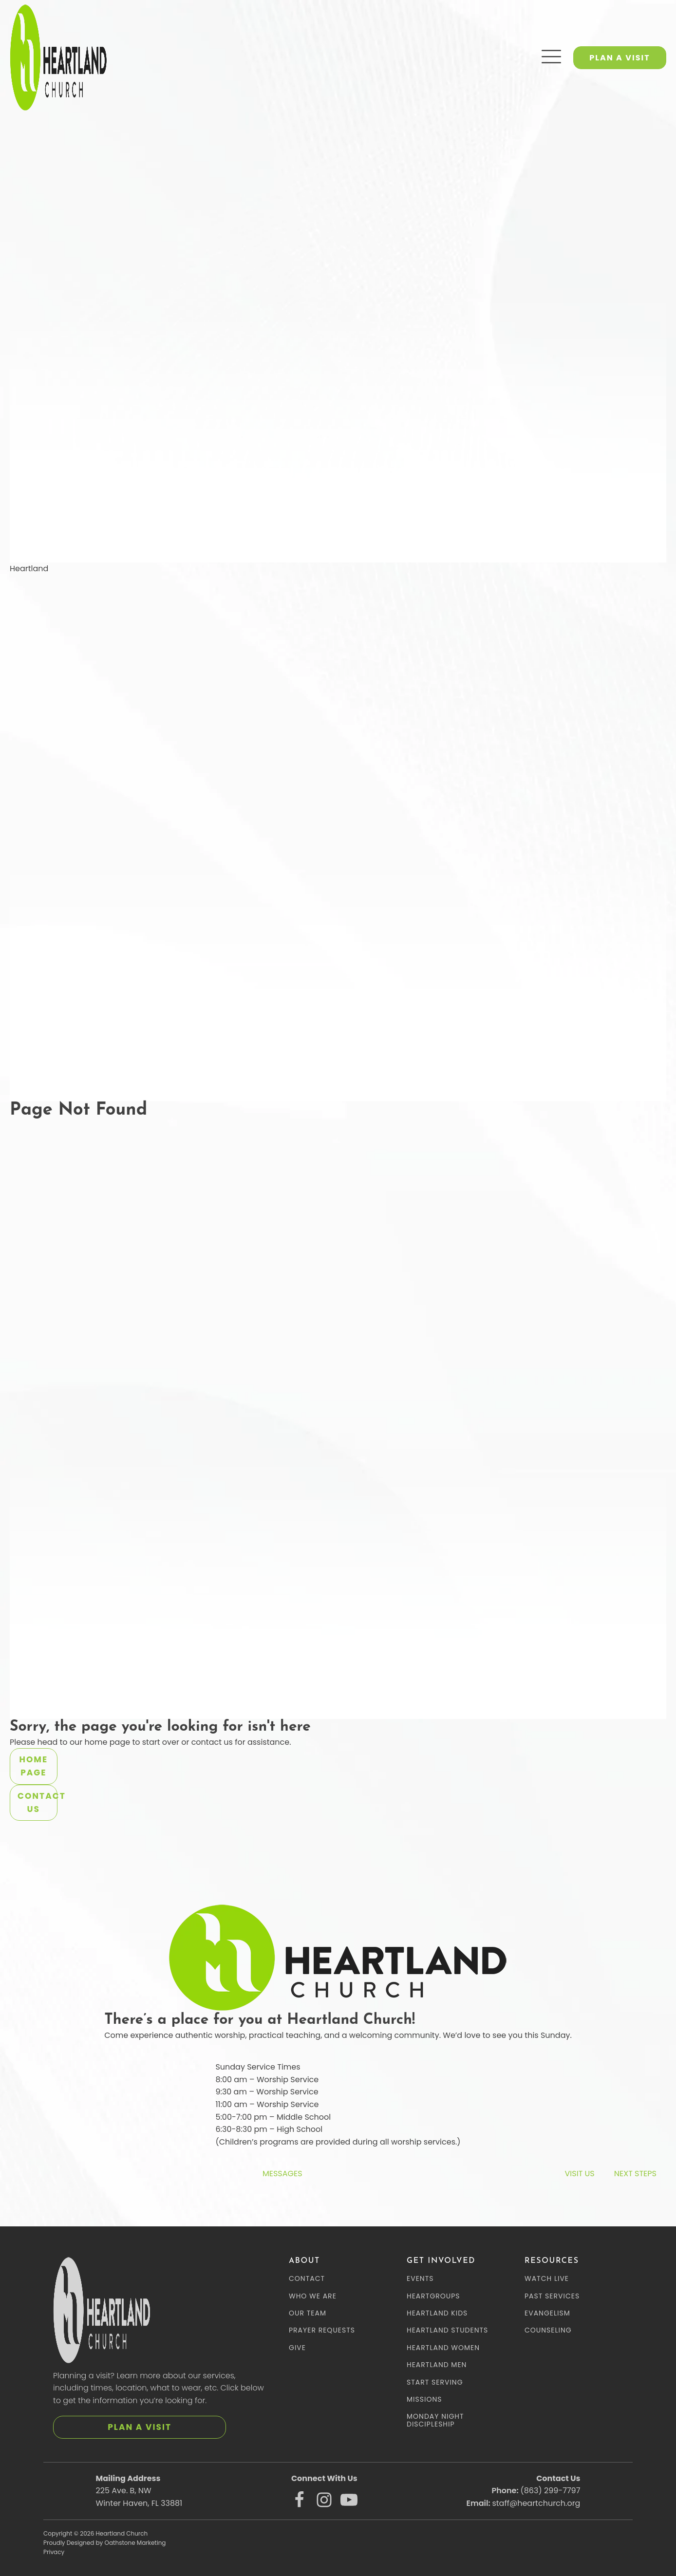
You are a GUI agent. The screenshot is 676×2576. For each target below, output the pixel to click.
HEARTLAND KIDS (437, 2313)
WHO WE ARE (313, 2296)
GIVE (297, 2348)
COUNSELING (548, 2330)
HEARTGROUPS (433, 2296)
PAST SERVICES (552, 2296)
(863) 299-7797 (550, 2490)
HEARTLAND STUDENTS (447, 2330)
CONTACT (307, 2278)
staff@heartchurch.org (536, 2503)
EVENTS (420, 2278)
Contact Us (37, 1802)
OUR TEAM (307, 2313)
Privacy (53, 2552)
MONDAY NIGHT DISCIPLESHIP (435, 2420)
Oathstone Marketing (135, 2543)
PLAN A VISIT (619, 57)
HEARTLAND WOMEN (443, 2348)
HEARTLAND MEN (437, 2365)
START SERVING (435, 2382)
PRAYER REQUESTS (322, 2330)
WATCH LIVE (547, 2278)
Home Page (33, 1766)
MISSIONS (424, 2399)
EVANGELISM (547, 2313)
